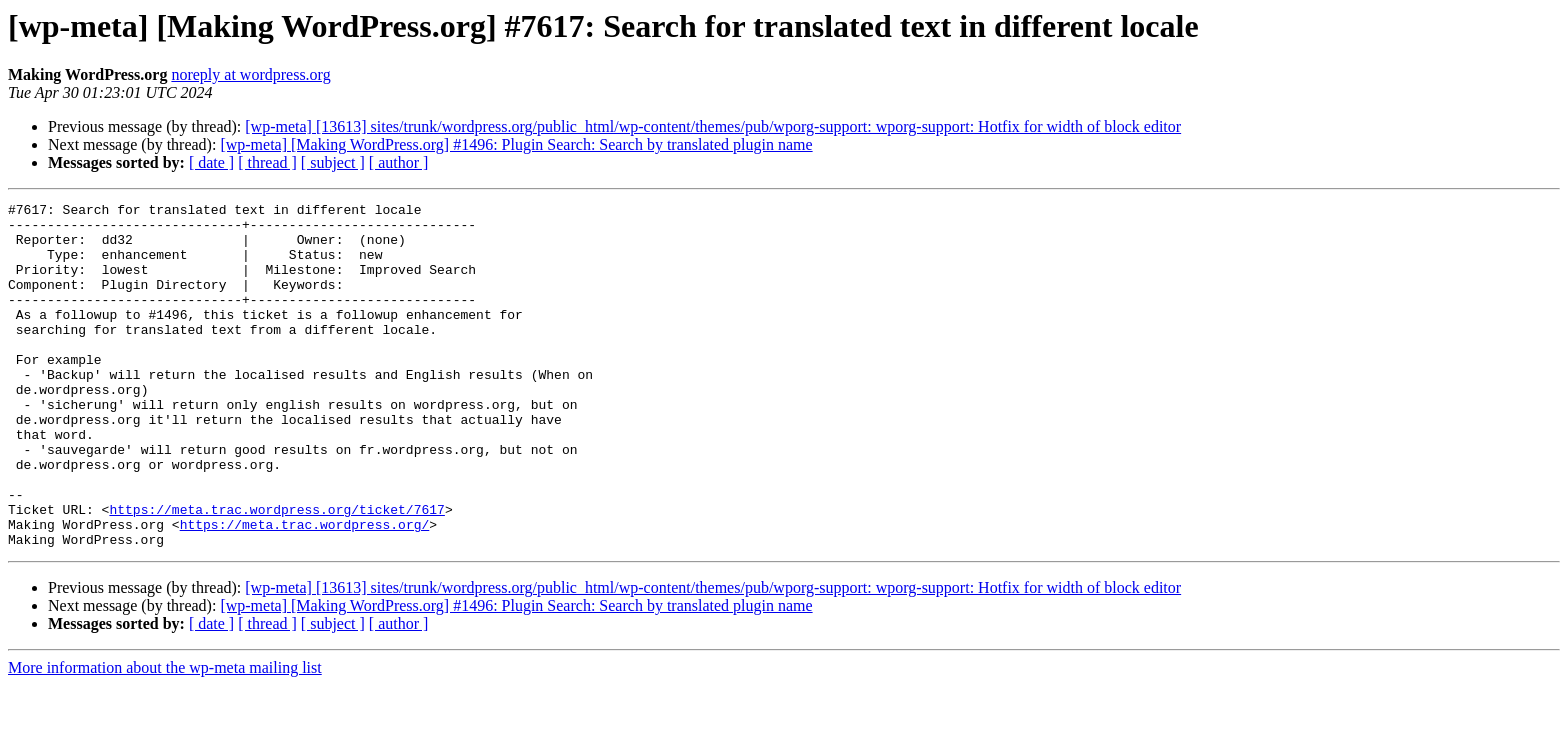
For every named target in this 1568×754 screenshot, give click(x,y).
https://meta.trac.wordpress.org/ (305, 590)
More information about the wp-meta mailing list (165, 736)
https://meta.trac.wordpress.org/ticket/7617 (276, 572)
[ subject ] (333, 162)
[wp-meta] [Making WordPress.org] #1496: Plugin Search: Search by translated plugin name (516, 144)
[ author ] (399, 162)
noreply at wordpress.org (250, 74)
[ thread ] (267, 162)
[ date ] (211, 162)
